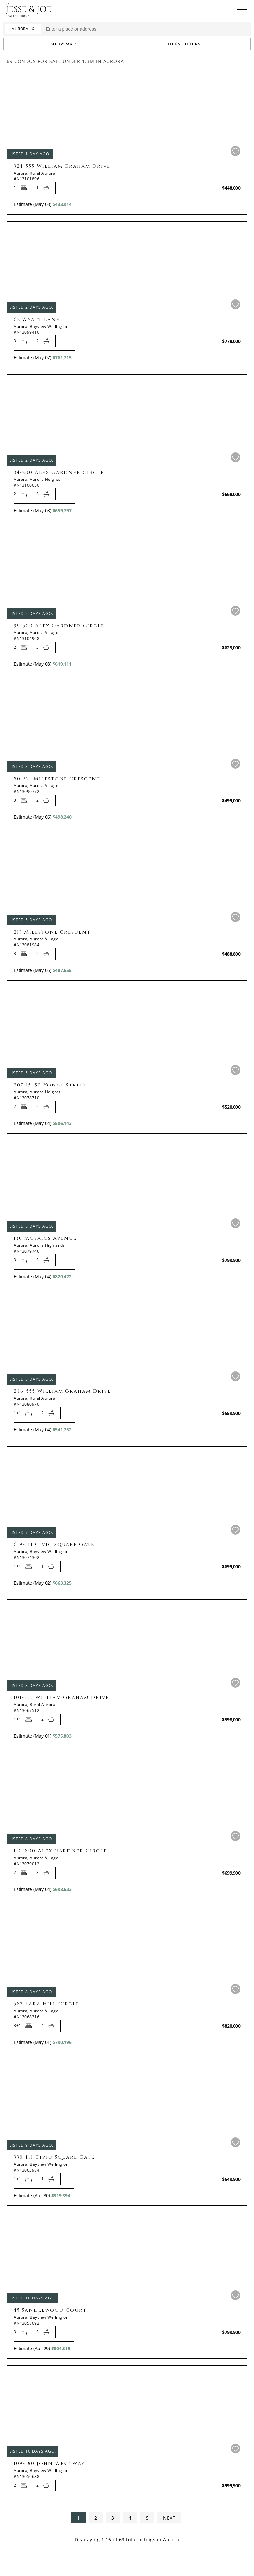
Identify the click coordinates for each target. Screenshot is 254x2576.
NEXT (169, 2518)
